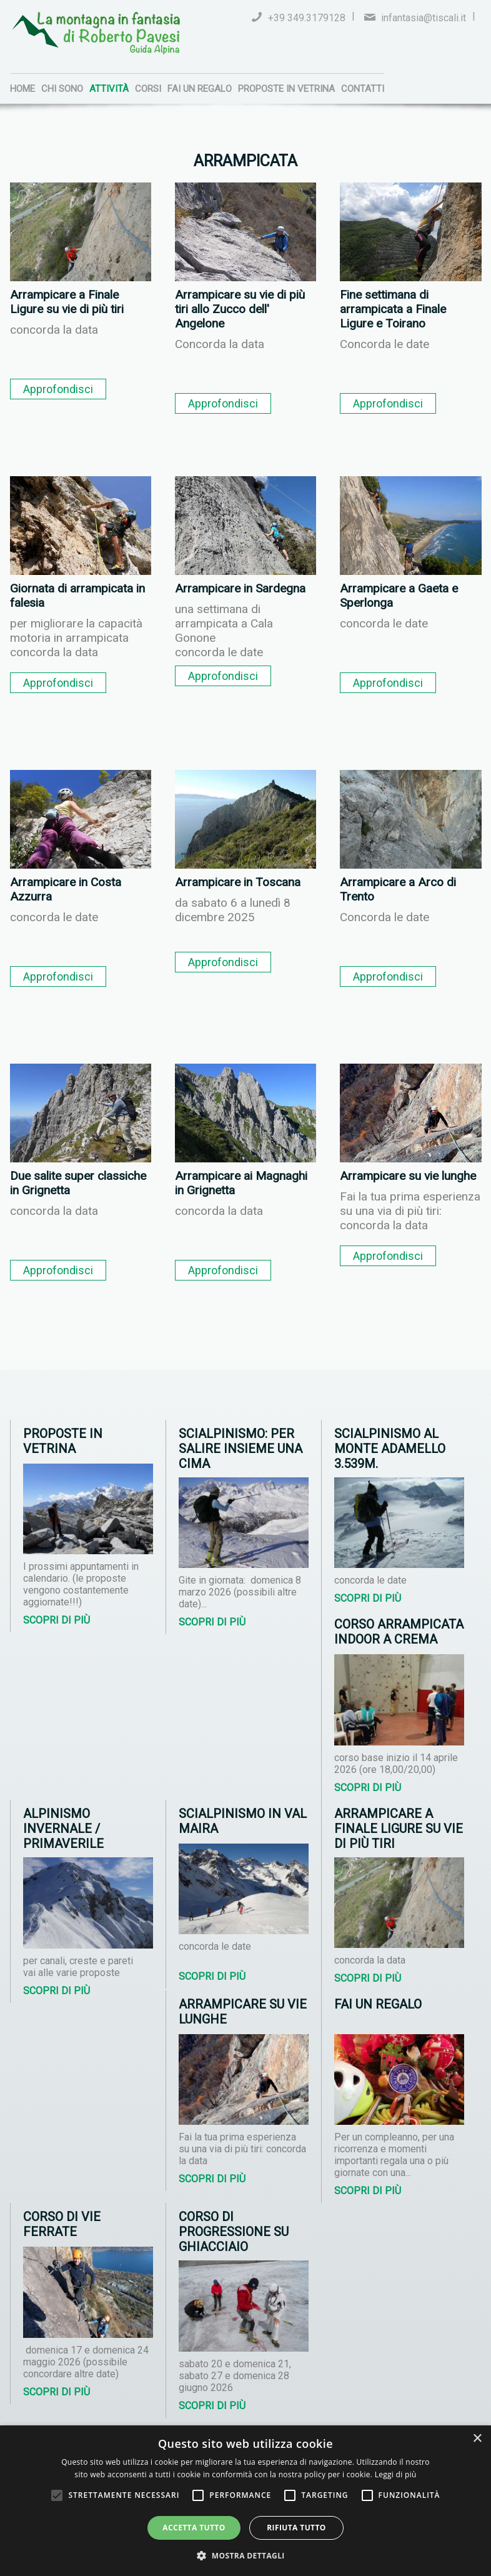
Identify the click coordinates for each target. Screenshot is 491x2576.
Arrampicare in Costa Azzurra (65, 889)
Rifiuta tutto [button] (296, 2527)
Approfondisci (58, 389)
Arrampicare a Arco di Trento (398, 889)
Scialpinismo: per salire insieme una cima (240, 1448)
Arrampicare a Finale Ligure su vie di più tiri (67, 301)
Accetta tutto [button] (193, 2527)
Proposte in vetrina (286, 88)
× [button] (477, 2439)
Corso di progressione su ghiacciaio (234, 2231)
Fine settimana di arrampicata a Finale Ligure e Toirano (393, 309)
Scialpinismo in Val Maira (243, 1821)
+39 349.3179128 (306, 18)
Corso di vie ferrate (62, 2224)
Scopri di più (56, 1620)
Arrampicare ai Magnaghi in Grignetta (241, 1183)
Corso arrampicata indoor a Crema (399, 1632)
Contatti (362, 88)
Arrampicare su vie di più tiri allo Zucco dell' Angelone (240, 309)
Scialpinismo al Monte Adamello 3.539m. (389, 1448)
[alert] (245, 2500)
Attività (109, 88)
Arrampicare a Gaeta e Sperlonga (399, 595)
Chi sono (62, 88)
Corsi (148, 88)
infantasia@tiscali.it (423, 18)
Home (22, 88)
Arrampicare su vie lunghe (408, 1176)
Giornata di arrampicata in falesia (77, 595)
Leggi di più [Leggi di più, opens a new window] (396, 2474)
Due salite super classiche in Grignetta (78, 1183)
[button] (245, 2555)
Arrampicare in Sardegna (240, 588)
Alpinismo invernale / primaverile (63, 1828)
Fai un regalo (199, 88)
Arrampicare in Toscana (237, 882)
